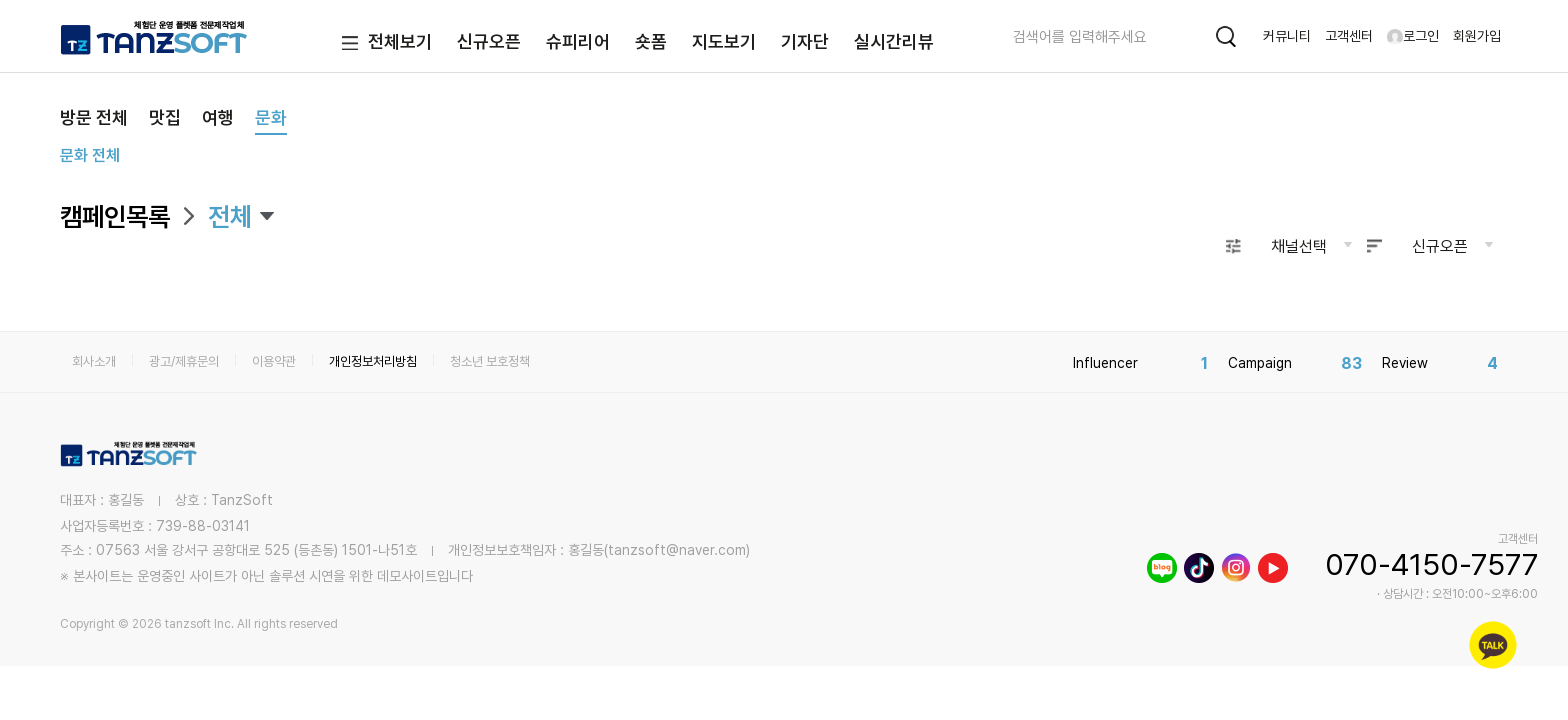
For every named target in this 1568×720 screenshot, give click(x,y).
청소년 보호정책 (490, 361)
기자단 (805, 41)
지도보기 (724, 41)
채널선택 (1299, 246)
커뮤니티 (1287, 36)
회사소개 (94, 361)
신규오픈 (489, 41)
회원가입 (1477, 36)
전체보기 (382, 43)
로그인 (1413, 36)
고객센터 (1349, 36)
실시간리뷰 (894, 41)
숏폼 (651, 41)
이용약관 (274, 361)
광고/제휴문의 (184, 361)
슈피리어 (578, 41)
